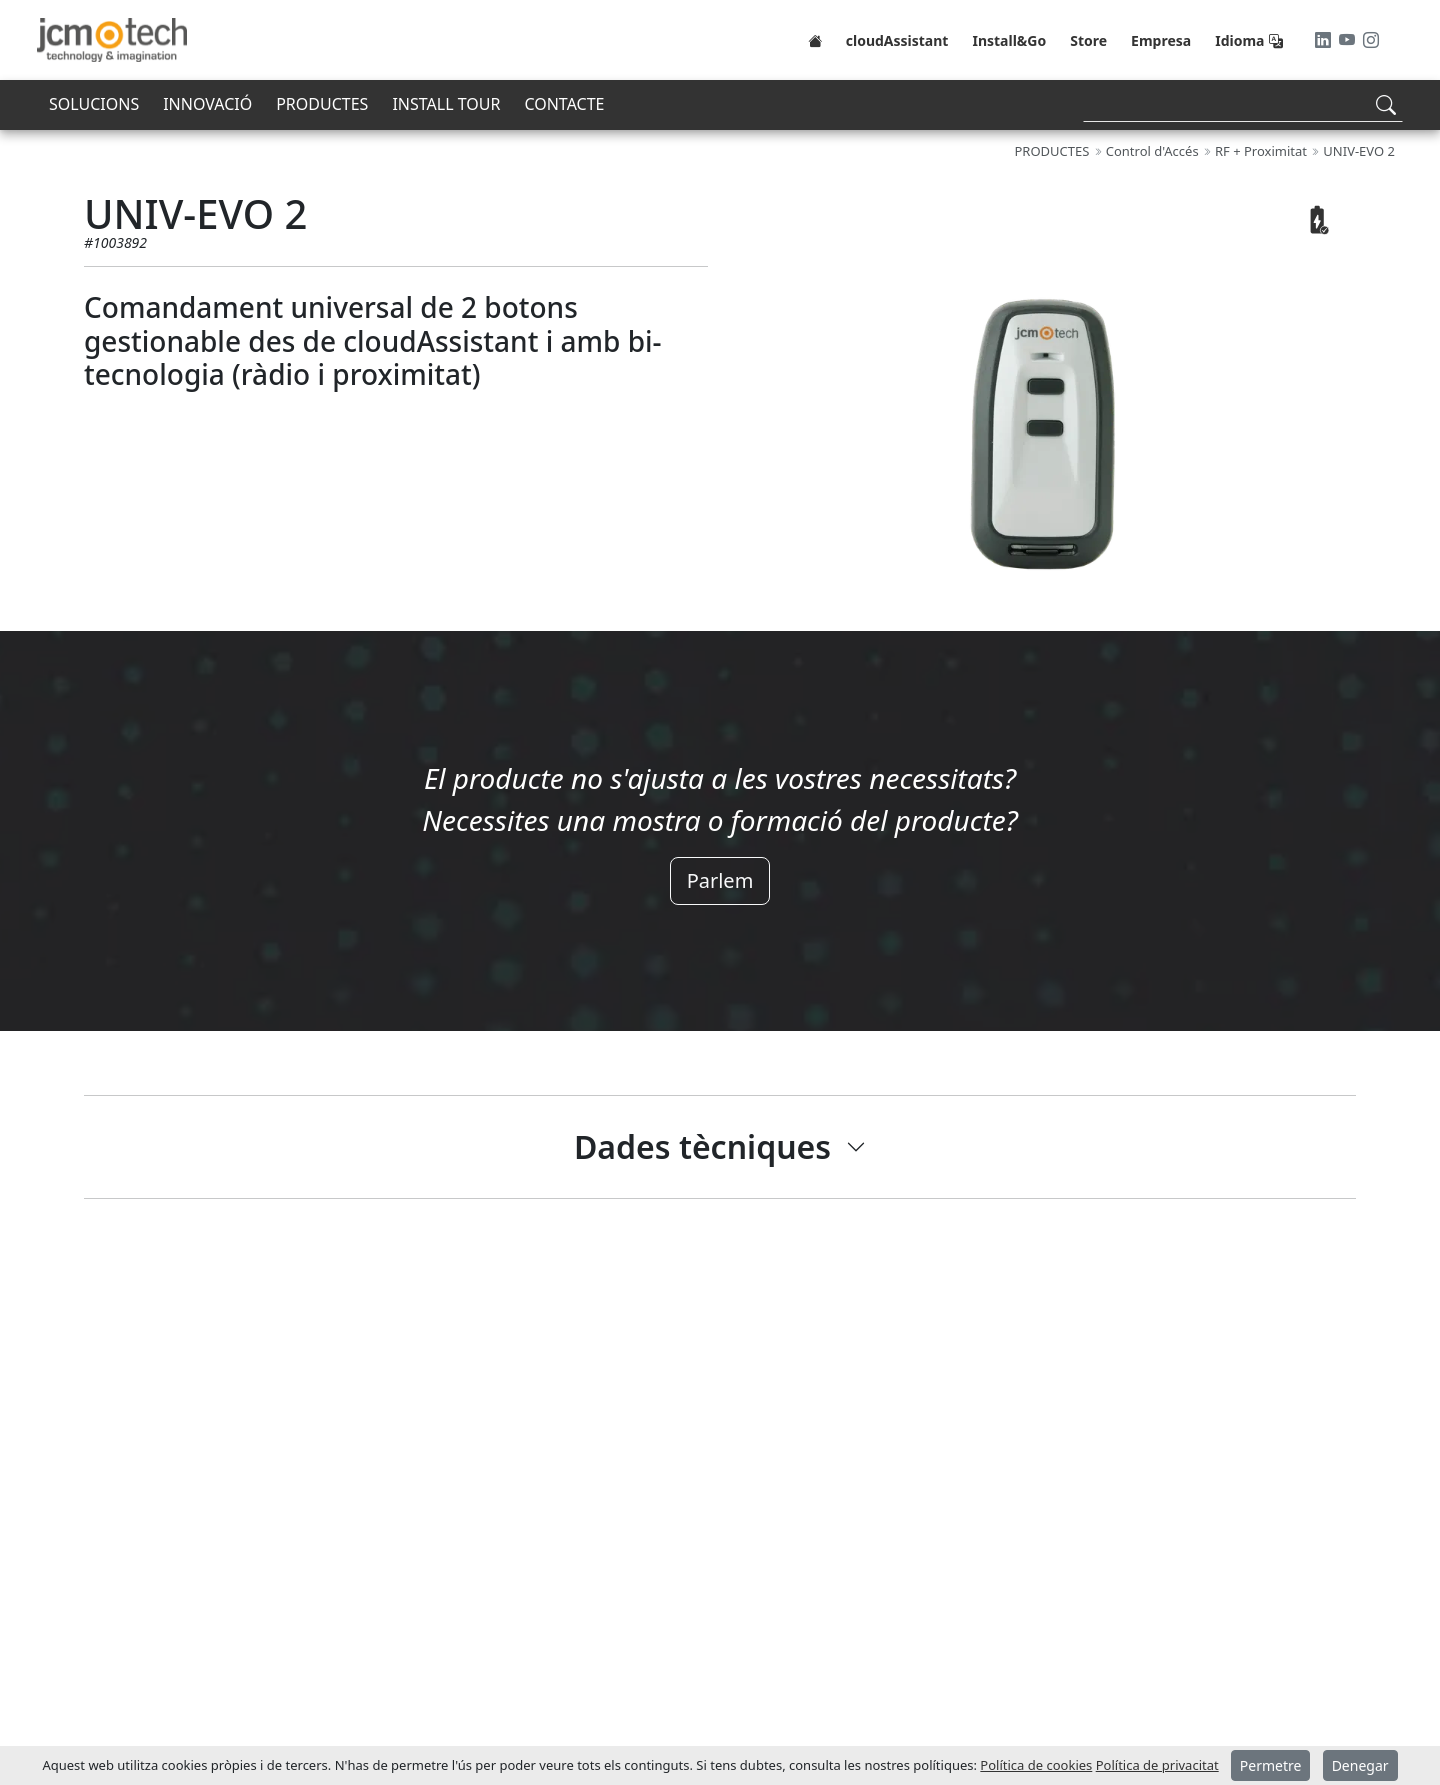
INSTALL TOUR (446, 104)
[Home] (815, 40)
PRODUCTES (322, 104)
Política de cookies (1036, 1765)
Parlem (720, 880)
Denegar (1360, 1765)
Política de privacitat (1157, 1765)
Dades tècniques (702, 1146)
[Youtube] (1349, 40)
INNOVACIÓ (207, 104)
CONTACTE (564, 104)
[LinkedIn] (1325, 40)
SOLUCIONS (94, 104)
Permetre (1271, 1765)
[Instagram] (1371, 40)
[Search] (1243, 104)
